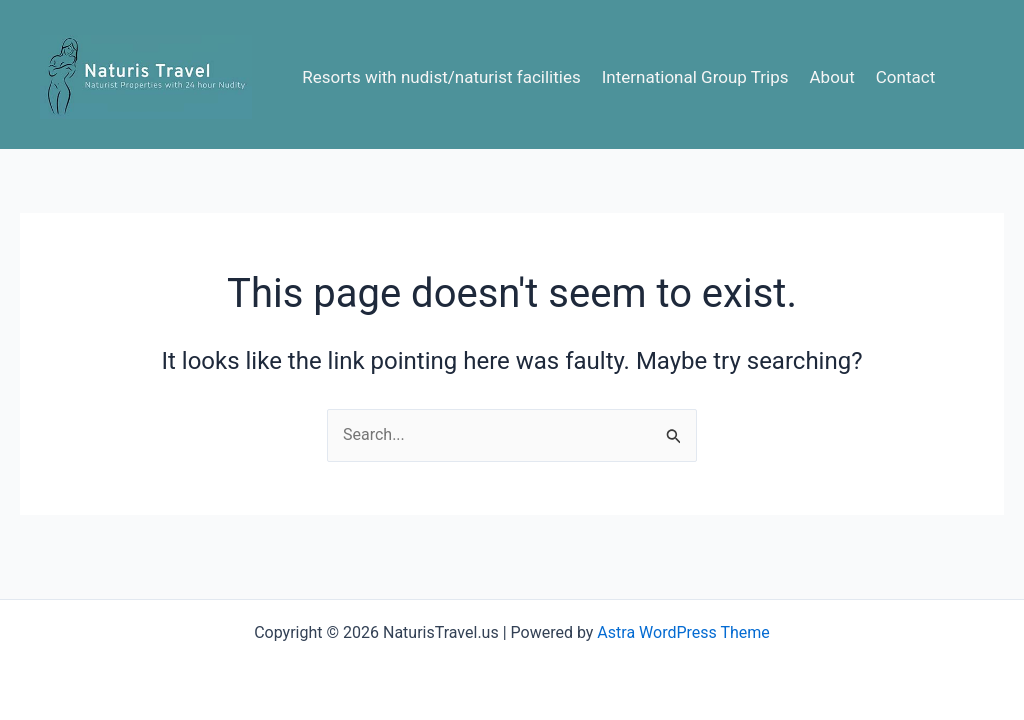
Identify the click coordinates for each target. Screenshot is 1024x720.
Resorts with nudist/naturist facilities (441, 77)
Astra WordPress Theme (683, 632)
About (832, 77)
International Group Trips (695, 77)
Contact (905, 77)
